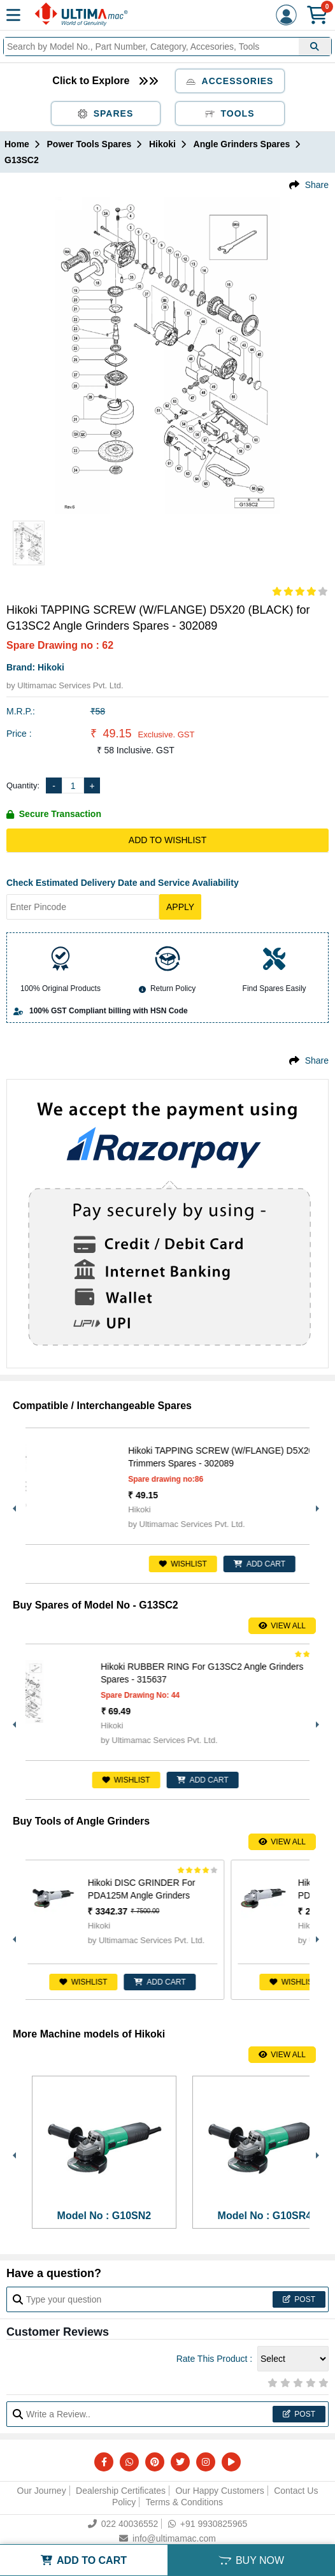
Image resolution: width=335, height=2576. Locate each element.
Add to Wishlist (167, 840)
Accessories (230, 81)
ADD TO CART (84, 2560)
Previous (12, 1505)
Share (317, 185)
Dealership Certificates (121, 2491)
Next (316, 1505)
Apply (180, 907)
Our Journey (41, 2491)
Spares (106, 113)
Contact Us (296, 2491)
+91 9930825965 (208, 2524)
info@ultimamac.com (167, 2538)
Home (16, 144)
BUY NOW (251, 2560)
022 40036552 (123, 2524)
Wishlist (239, 1563)
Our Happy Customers (219, 2491)
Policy (124, 2502)
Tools (230, 113)
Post (299, 2299)
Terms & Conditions (184, 2502)
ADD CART (242, 1780)
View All (282, 1625)
